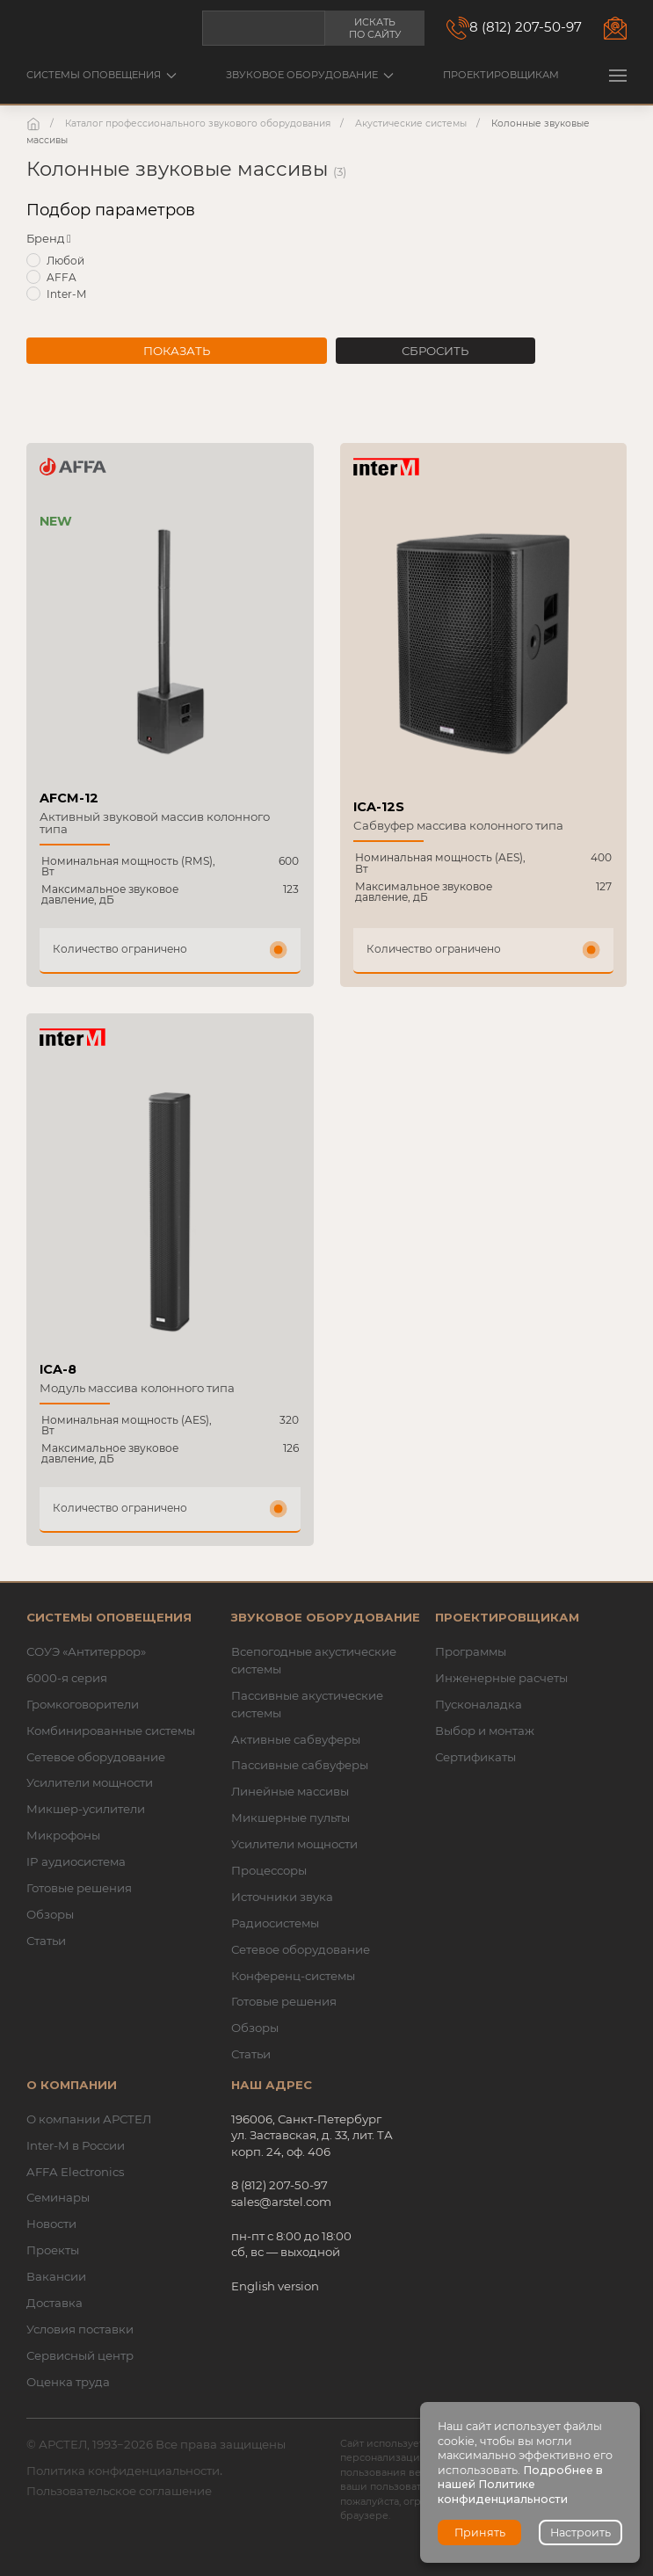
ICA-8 (58, 1369)
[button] (618, 75)
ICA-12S (378, 807)
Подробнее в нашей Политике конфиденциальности (520, 2485)
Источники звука (282, 1897)
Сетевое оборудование (95, 1757)
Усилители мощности (89, 1782)
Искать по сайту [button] (375, 28)
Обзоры (50, 1914)
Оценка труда (68, 2382)
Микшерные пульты (290, 1817)
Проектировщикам (501, 75)
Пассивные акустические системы (307, 1704)
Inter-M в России (75, 2145)
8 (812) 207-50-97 (525, 26)
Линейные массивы (290, 1791)
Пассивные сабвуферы (299, 1765)
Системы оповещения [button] (101, 75)
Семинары (58, 2197)
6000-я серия (66, 1678)
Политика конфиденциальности (123, 2471)
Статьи (46, 1941)
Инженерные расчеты (501, 1678)
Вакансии (56, 2276)
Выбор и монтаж (484, 1730)
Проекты (52, 2250)
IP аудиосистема (76, 1861)
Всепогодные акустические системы (313, 1660)
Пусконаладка (478, 1704)
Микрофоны (63, 1835)
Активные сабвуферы (295, 1739)
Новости (51, 2224)
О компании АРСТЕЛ (88, 2119)
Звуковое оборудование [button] (310, 75)
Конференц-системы (293, 1976)
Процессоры (269, 1870)
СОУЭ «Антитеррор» (86, 1651)
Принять (479, 2532)
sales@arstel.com (281, 2202)
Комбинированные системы (110, 1730)
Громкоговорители (82, 1704)
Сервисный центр (80, 2355)
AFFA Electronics (75, 2172)
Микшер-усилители (85, 1809)
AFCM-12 (69, 798)
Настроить (580, 2532)
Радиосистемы (275, 1923)
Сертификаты (475, 1757)
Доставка (54, 2303)
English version (275, 2286)
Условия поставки (80, 2329)
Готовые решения (79, 1888)
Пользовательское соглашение (119, 2491)
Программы (470, 1651)
